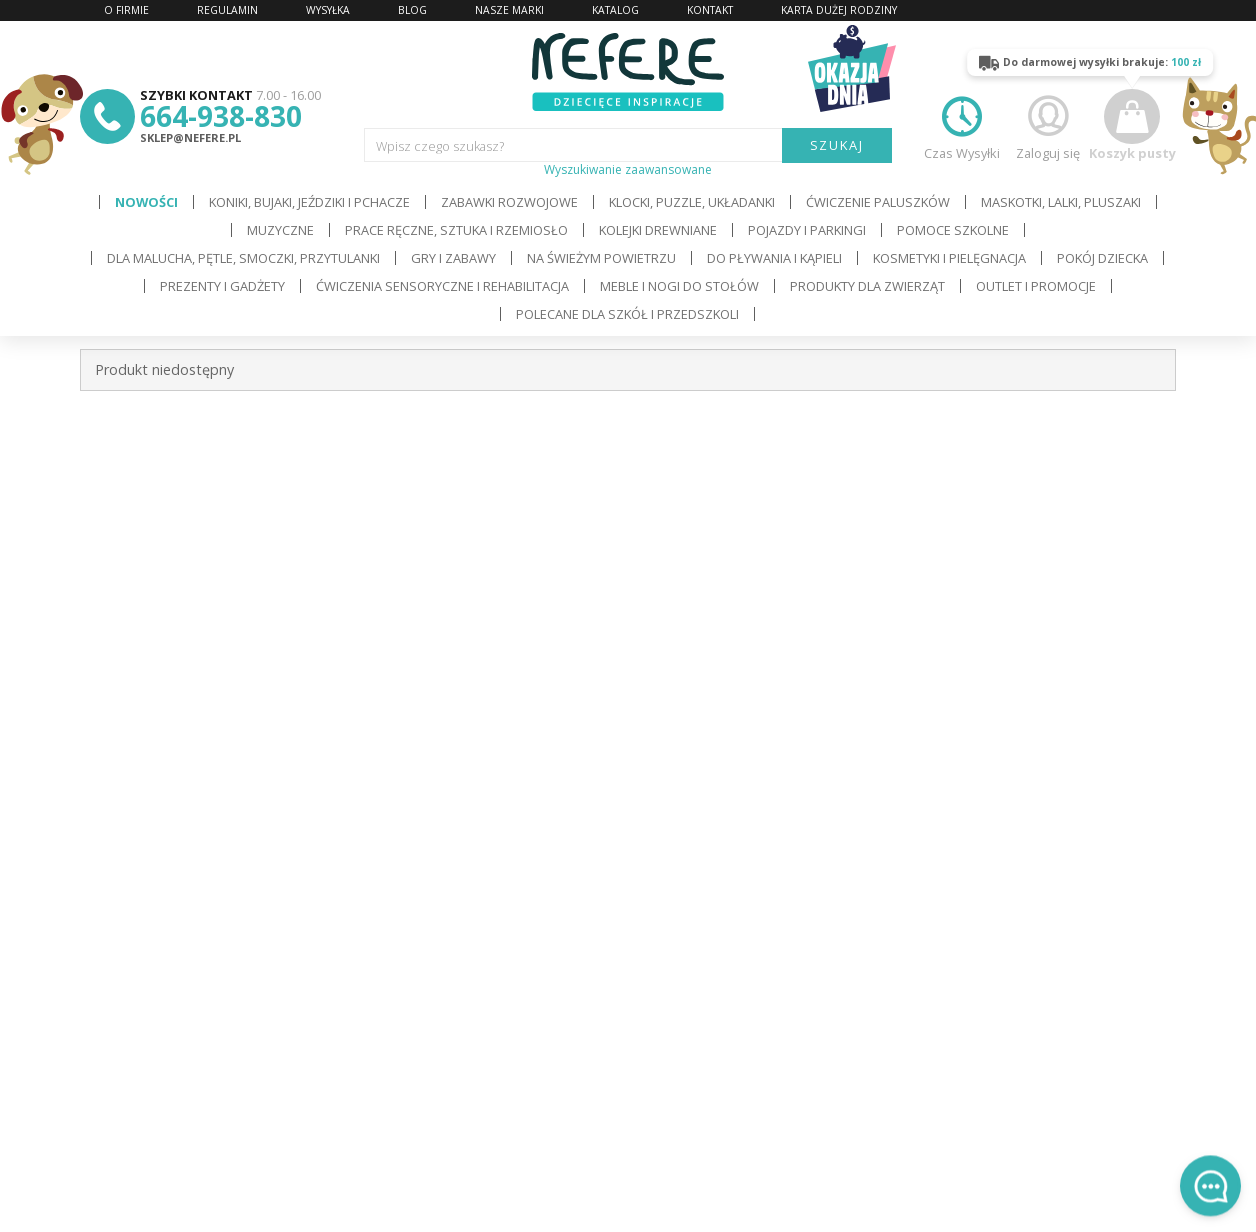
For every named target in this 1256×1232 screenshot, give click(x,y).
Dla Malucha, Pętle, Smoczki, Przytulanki (243, 258)
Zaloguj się (1048, 125)
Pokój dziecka (1102, 258)
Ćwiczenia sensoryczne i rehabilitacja (442, 286)
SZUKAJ (837, 145)
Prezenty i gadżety (222, 286)
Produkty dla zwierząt (867, 286)
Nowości (146, 202)
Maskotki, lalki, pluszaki (1061, 202)
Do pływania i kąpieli (774, 258)
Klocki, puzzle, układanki (692, 202)
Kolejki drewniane (658, 230)
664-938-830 (221, 116)
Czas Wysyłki (962, 125)
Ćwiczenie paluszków (878, 202)
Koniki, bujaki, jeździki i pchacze (309, 202)
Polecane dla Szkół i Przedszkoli (627, 314)
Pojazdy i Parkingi (807, 230)
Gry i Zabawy (453, 258)
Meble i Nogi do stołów (679, 286)
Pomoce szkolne (953, 230)
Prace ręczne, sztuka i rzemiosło (456, 230)
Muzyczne (280, 230)
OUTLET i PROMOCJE (1036, 286)
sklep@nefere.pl (190, 137)
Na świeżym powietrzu (601, 258)
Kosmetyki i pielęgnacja (949, 258)
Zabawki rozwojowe (509, 202)
